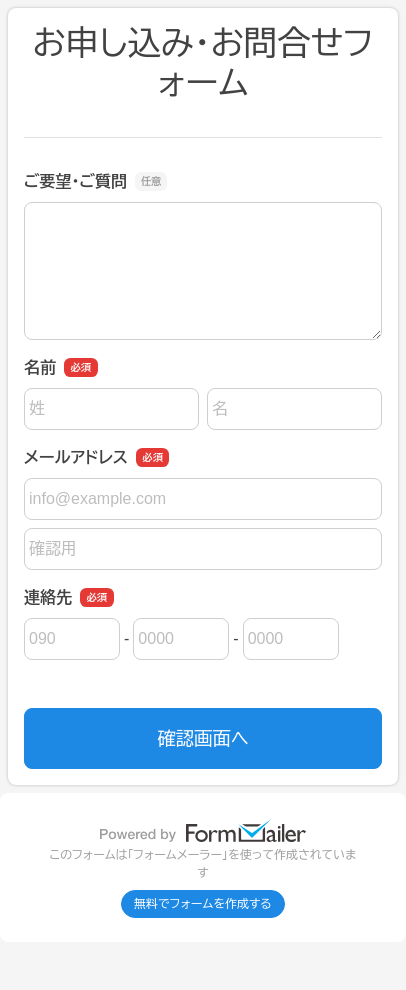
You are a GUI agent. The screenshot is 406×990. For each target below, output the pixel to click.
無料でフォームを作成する (203, 904)
